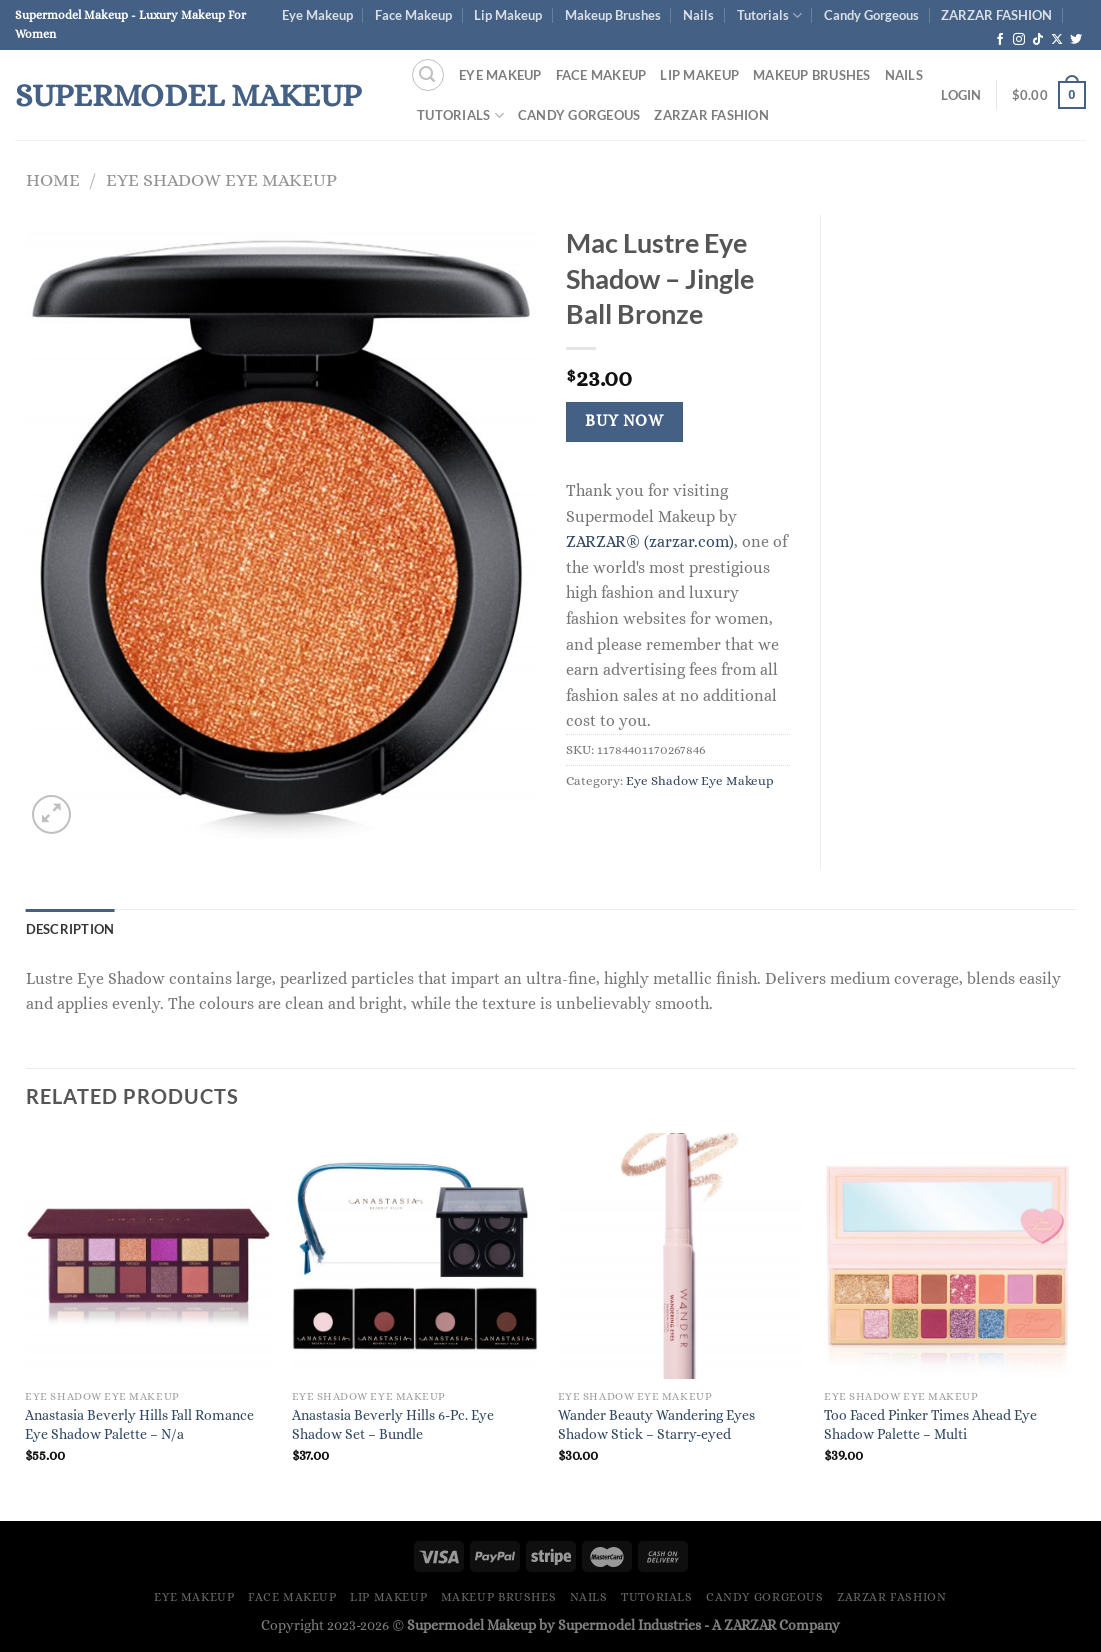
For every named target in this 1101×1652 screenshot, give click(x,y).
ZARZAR (750, 1625)
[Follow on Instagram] (1019, 40)
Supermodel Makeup (188, 95)
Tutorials (769, 15)
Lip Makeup (508, 15)
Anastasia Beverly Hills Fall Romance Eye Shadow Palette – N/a (139, 1424)
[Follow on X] (1057, 40)
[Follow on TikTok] (1038, 40)
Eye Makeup (317, 15)
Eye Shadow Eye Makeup (221, 179)
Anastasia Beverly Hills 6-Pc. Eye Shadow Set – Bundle (393, 1424)
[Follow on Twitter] (1076, 40)
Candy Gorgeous (871, 15)
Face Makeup (413, 15)
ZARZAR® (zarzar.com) (650, 541)
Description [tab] (70, 929)
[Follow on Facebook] (1000, 40)
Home (53, 179)
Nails (698, 15)
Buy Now (624, 421)
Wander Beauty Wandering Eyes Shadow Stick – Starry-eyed (656, 1424)
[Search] (428, 75)
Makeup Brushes (613, 15)
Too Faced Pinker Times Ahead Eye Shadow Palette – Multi (930, 1424)
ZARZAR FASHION (996, 15)
